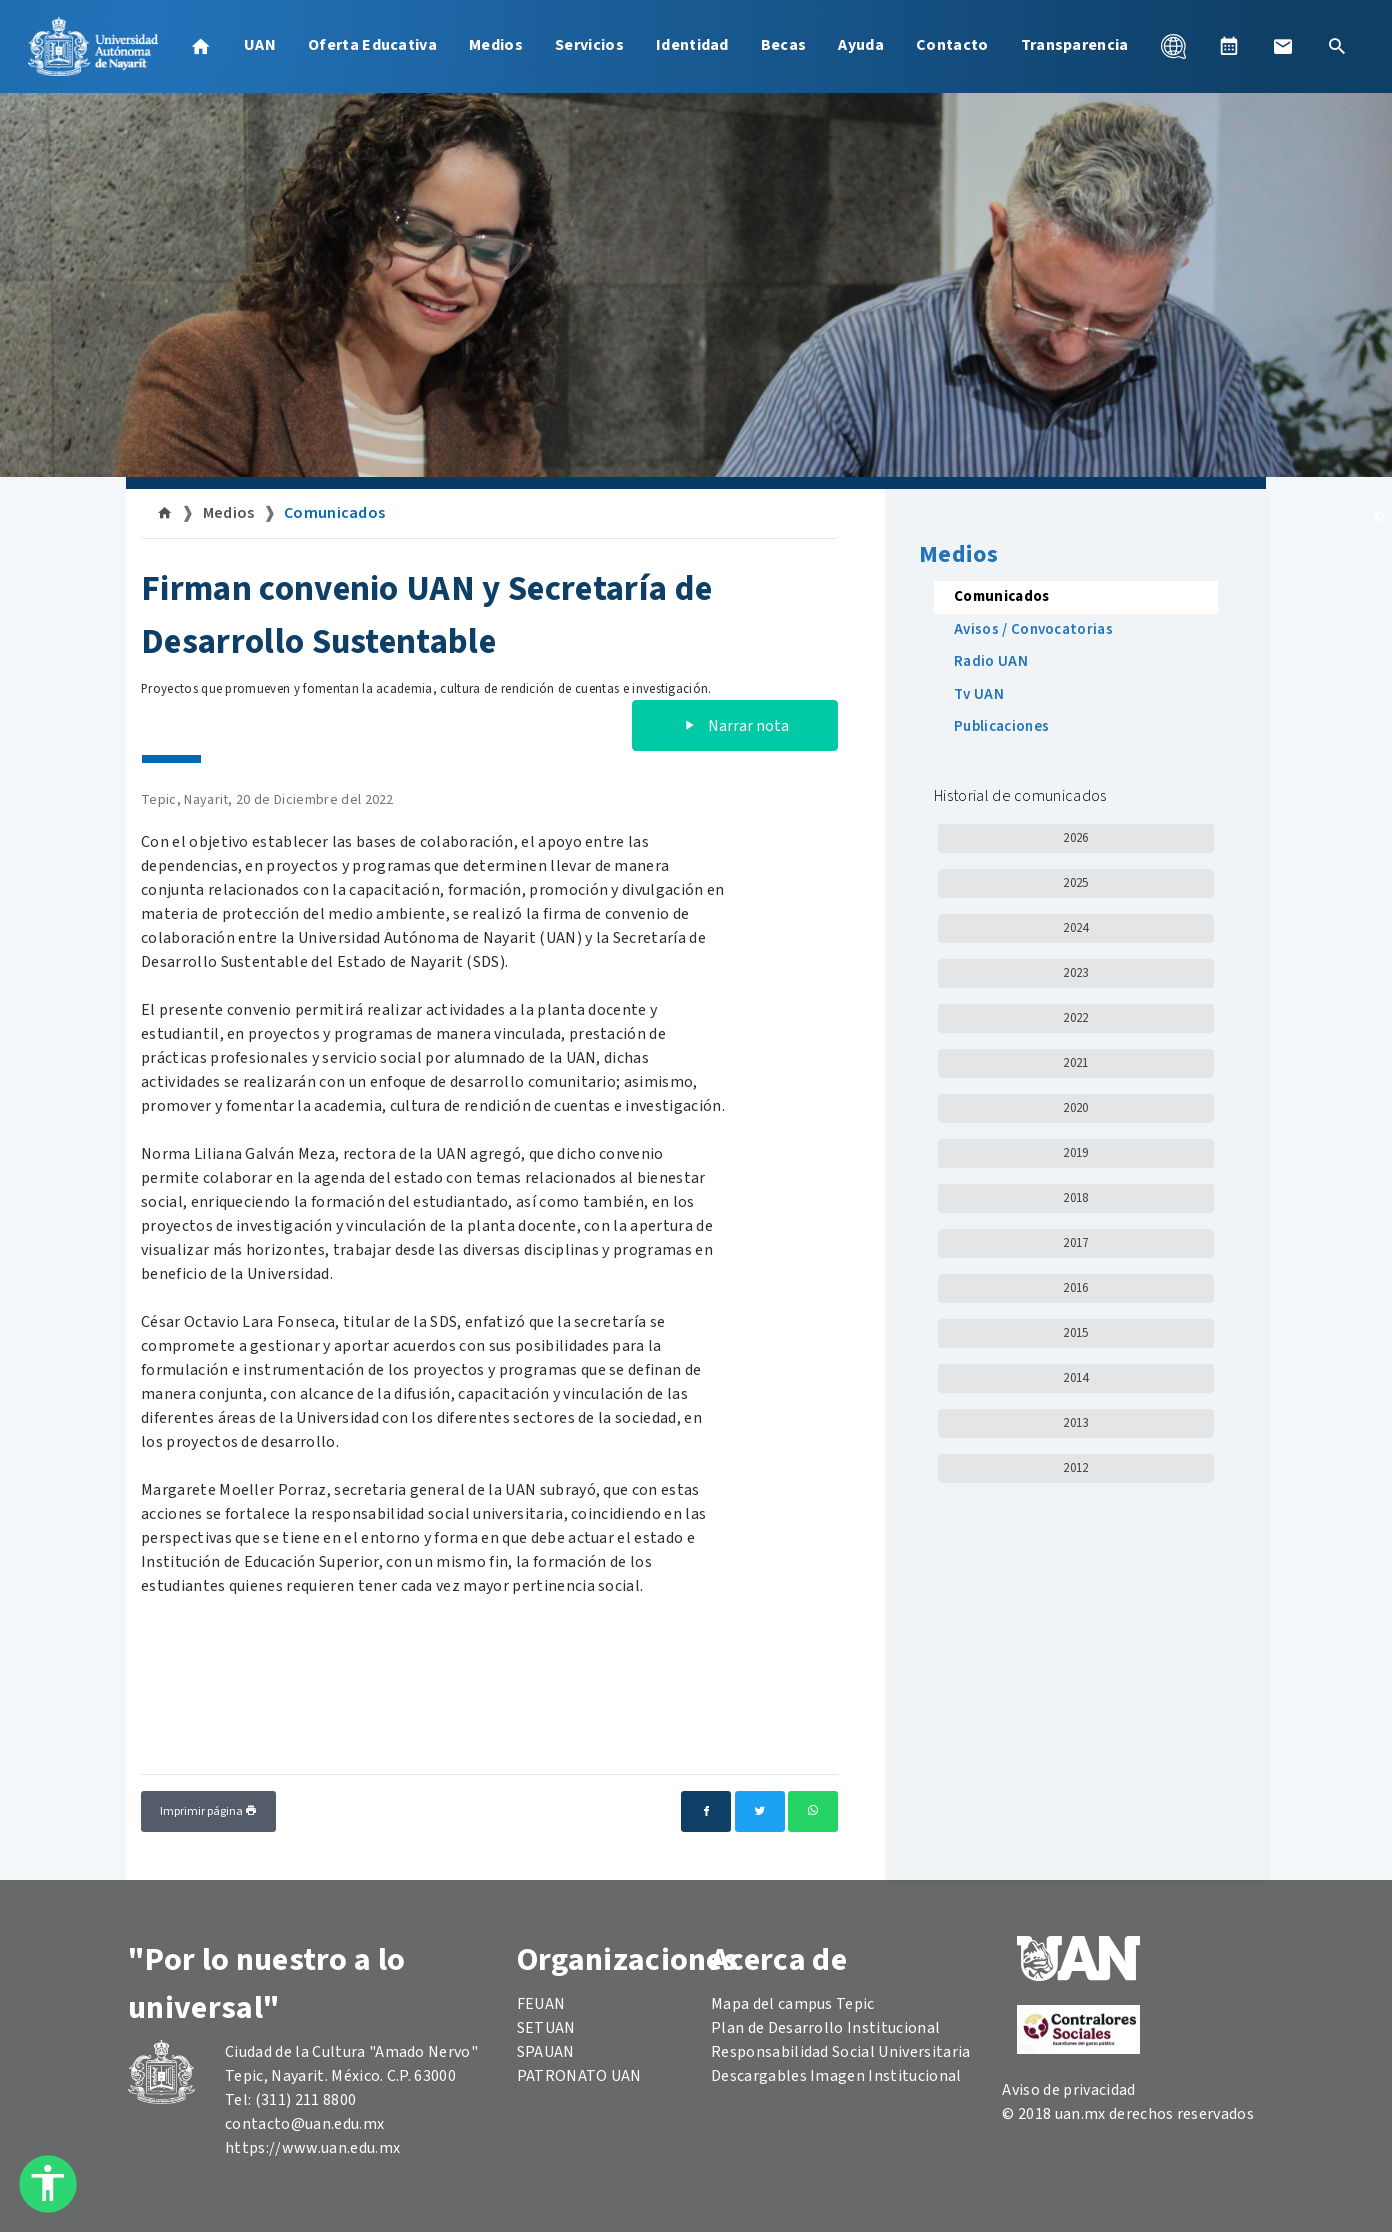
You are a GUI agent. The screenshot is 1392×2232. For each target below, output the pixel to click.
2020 (1075, 1108)
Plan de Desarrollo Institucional (825, 2028)
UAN (260, 45)
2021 (1075, 1063)
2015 (1075, 1333)
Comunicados (335, 513)
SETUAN (546, 2028)
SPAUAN (546, 2052)
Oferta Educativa (372, 45)
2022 (1075, 1018)
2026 (1075, 838)
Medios (496, 45)
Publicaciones (1001, 726)
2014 (1075, 1378)
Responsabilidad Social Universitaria (841, 2052)
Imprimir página (208, 1811)
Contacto (952, 45)
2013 (1075, 1423)
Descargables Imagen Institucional (836, 2076)
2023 (1075, 973)
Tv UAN (979, 694)
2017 (1075, 1243)
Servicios (589, 45)
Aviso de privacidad (1068, 2090)
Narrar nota (735, 726)
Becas (784, 45)
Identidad (692, 45)
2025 (1075, 883)
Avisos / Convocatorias (1033, 629)
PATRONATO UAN (579, 2076)
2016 (1075, 1288)
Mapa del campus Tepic (793, 2004)
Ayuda (861, 45)
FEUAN (541, 2004)
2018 (1075, 1198)
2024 (1075, 928)
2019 (1075, 1153)
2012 (1075, 1468)
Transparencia (1075, 45)
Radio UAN (991, 661)
